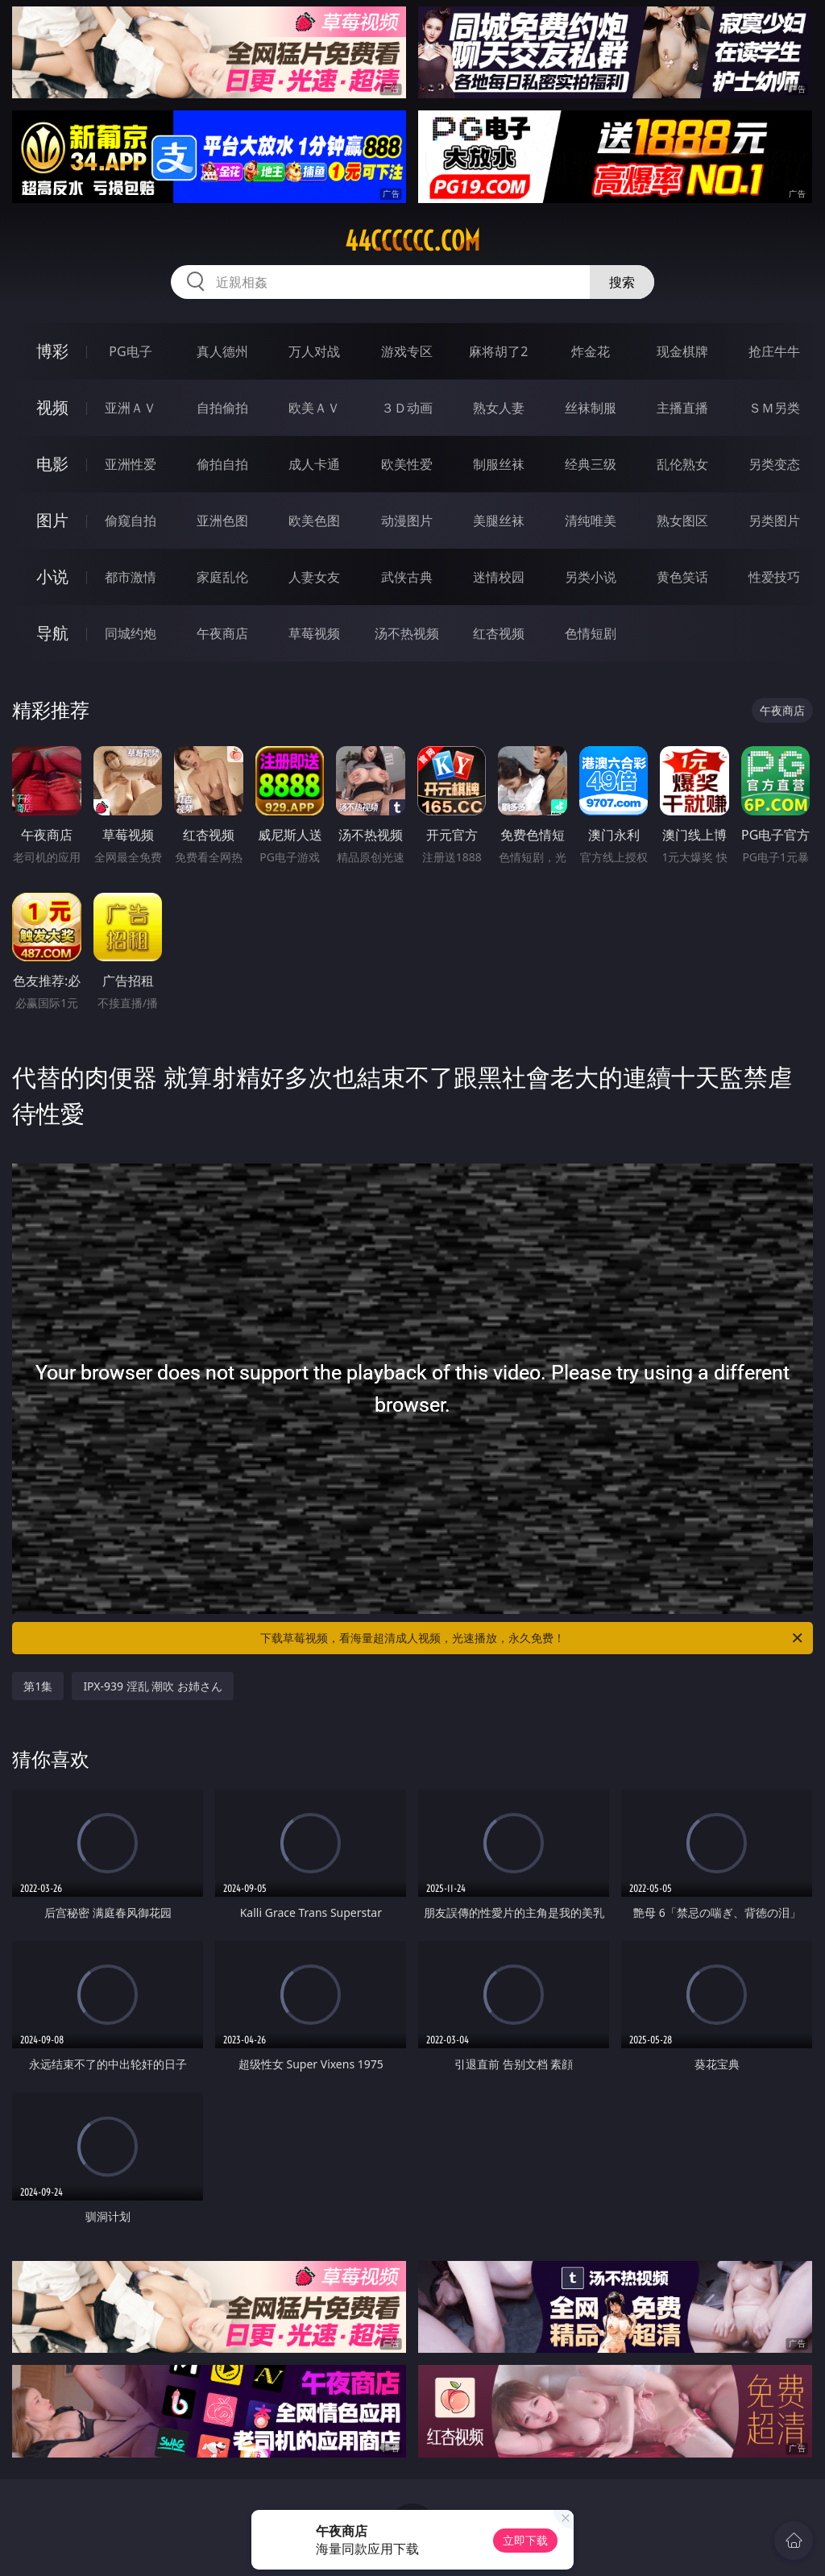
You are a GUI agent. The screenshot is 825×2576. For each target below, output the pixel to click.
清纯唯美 (590, 520)
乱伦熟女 (682, 464)
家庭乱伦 (222, 577)
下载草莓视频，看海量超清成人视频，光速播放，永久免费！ (532, 1638)
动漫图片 (407, 520)
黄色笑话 (682, 577)
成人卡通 (314, 464)
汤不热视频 (407, 633)
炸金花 (590, 351)
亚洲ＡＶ (130, 408)
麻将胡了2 (498, 351)
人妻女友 (314, 577)
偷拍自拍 (222, 464)
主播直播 (682, 408)
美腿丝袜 (498, 520)
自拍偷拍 (222, 408)
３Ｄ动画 (407, 408)
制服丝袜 (498, 464)
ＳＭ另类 (774, 408)
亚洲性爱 (130, 464)
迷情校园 (498, 577)
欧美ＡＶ (314, 408)
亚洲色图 (222, 520)
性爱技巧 (774, 577)
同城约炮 (130, 633)
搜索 (622, 282)
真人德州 (222, 351)
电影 (52, 464)
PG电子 (130, 351)
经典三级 (590, 464)
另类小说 (590, 577)
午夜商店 (222, 633)
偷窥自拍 (130, 520)
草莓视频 (314, 633)
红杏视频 (498, 633)
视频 (52, 407)
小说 (52, 576)
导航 (52, 633)
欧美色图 (314, 520)
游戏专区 (407, 351)
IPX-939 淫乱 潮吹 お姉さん (152, 1686)
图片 (52, 520)
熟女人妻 (498, 408)
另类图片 (774, 520)
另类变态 (774, 464)
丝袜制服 (590, 408)
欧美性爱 (407, 464)
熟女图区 (682, 520)
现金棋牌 (682, 351)
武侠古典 (407, 577)
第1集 (37, 1686)
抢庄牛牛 (774, 351)
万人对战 (314, 351)
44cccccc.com (412, 241)
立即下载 (525, 2540)
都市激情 (130, 577)
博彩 (52, 351)
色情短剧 (590, 633)
